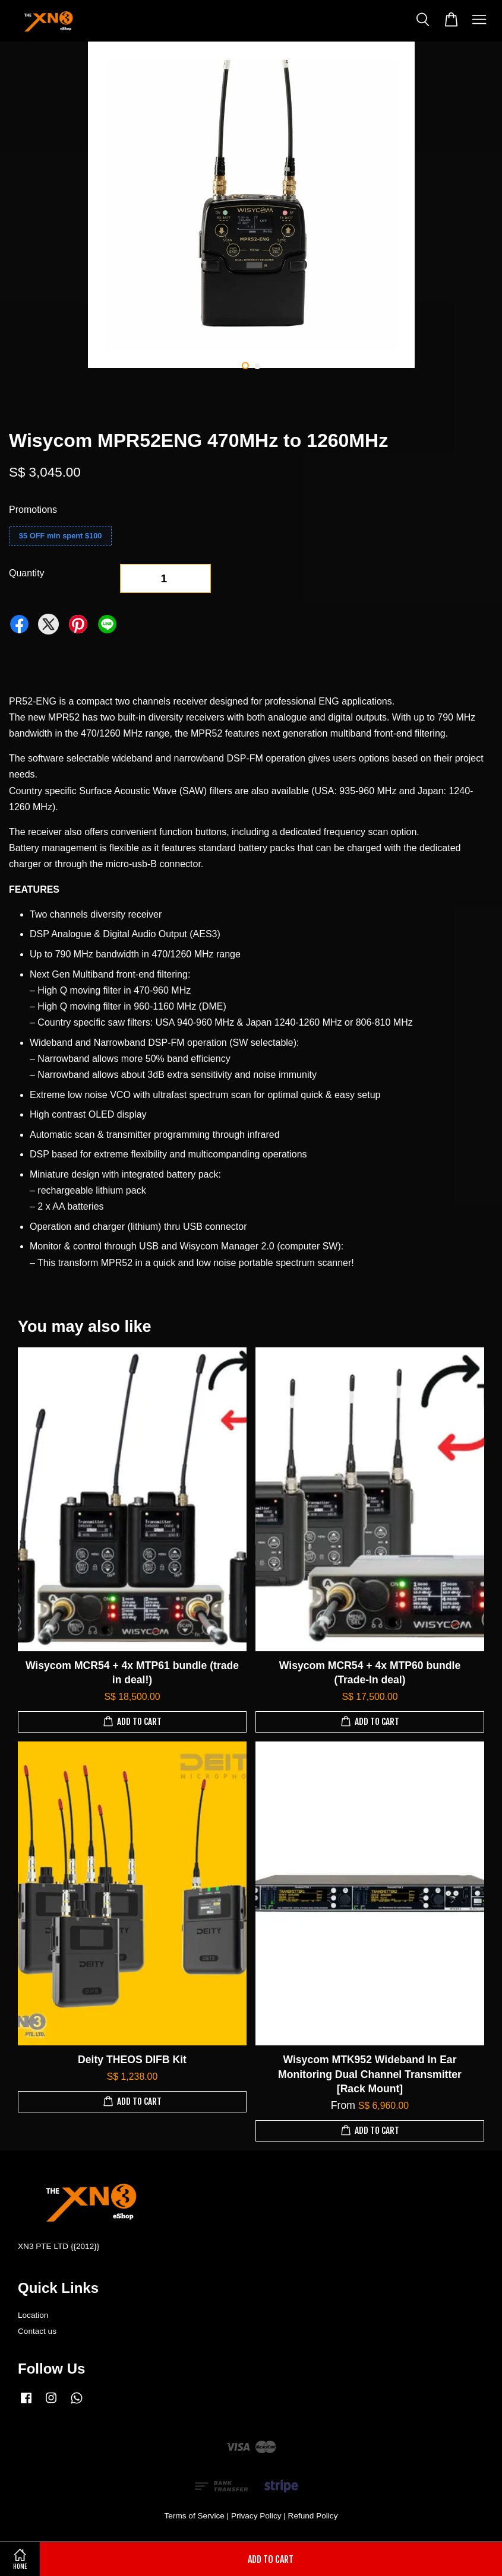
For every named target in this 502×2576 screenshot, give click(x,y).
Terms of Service (195, 2515)
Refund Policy (313, 2515)
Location (33, 2315)
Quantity (27, 573)
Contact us (37, 2331)
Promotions (33, 510)
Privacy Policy (256, 2515)
